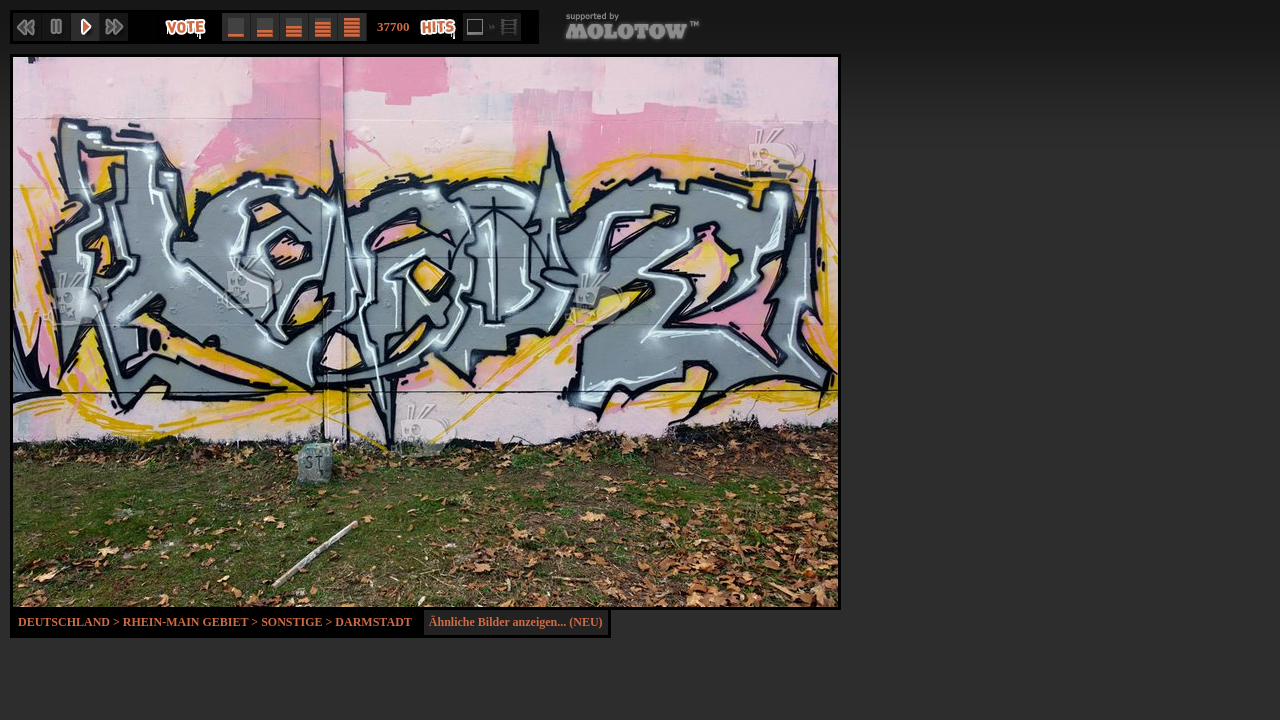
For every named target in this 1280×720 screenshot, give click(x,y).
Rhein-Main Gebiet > (192, 622)
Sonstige (291, 622)
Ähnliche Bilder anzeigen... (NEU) (516, 622)
